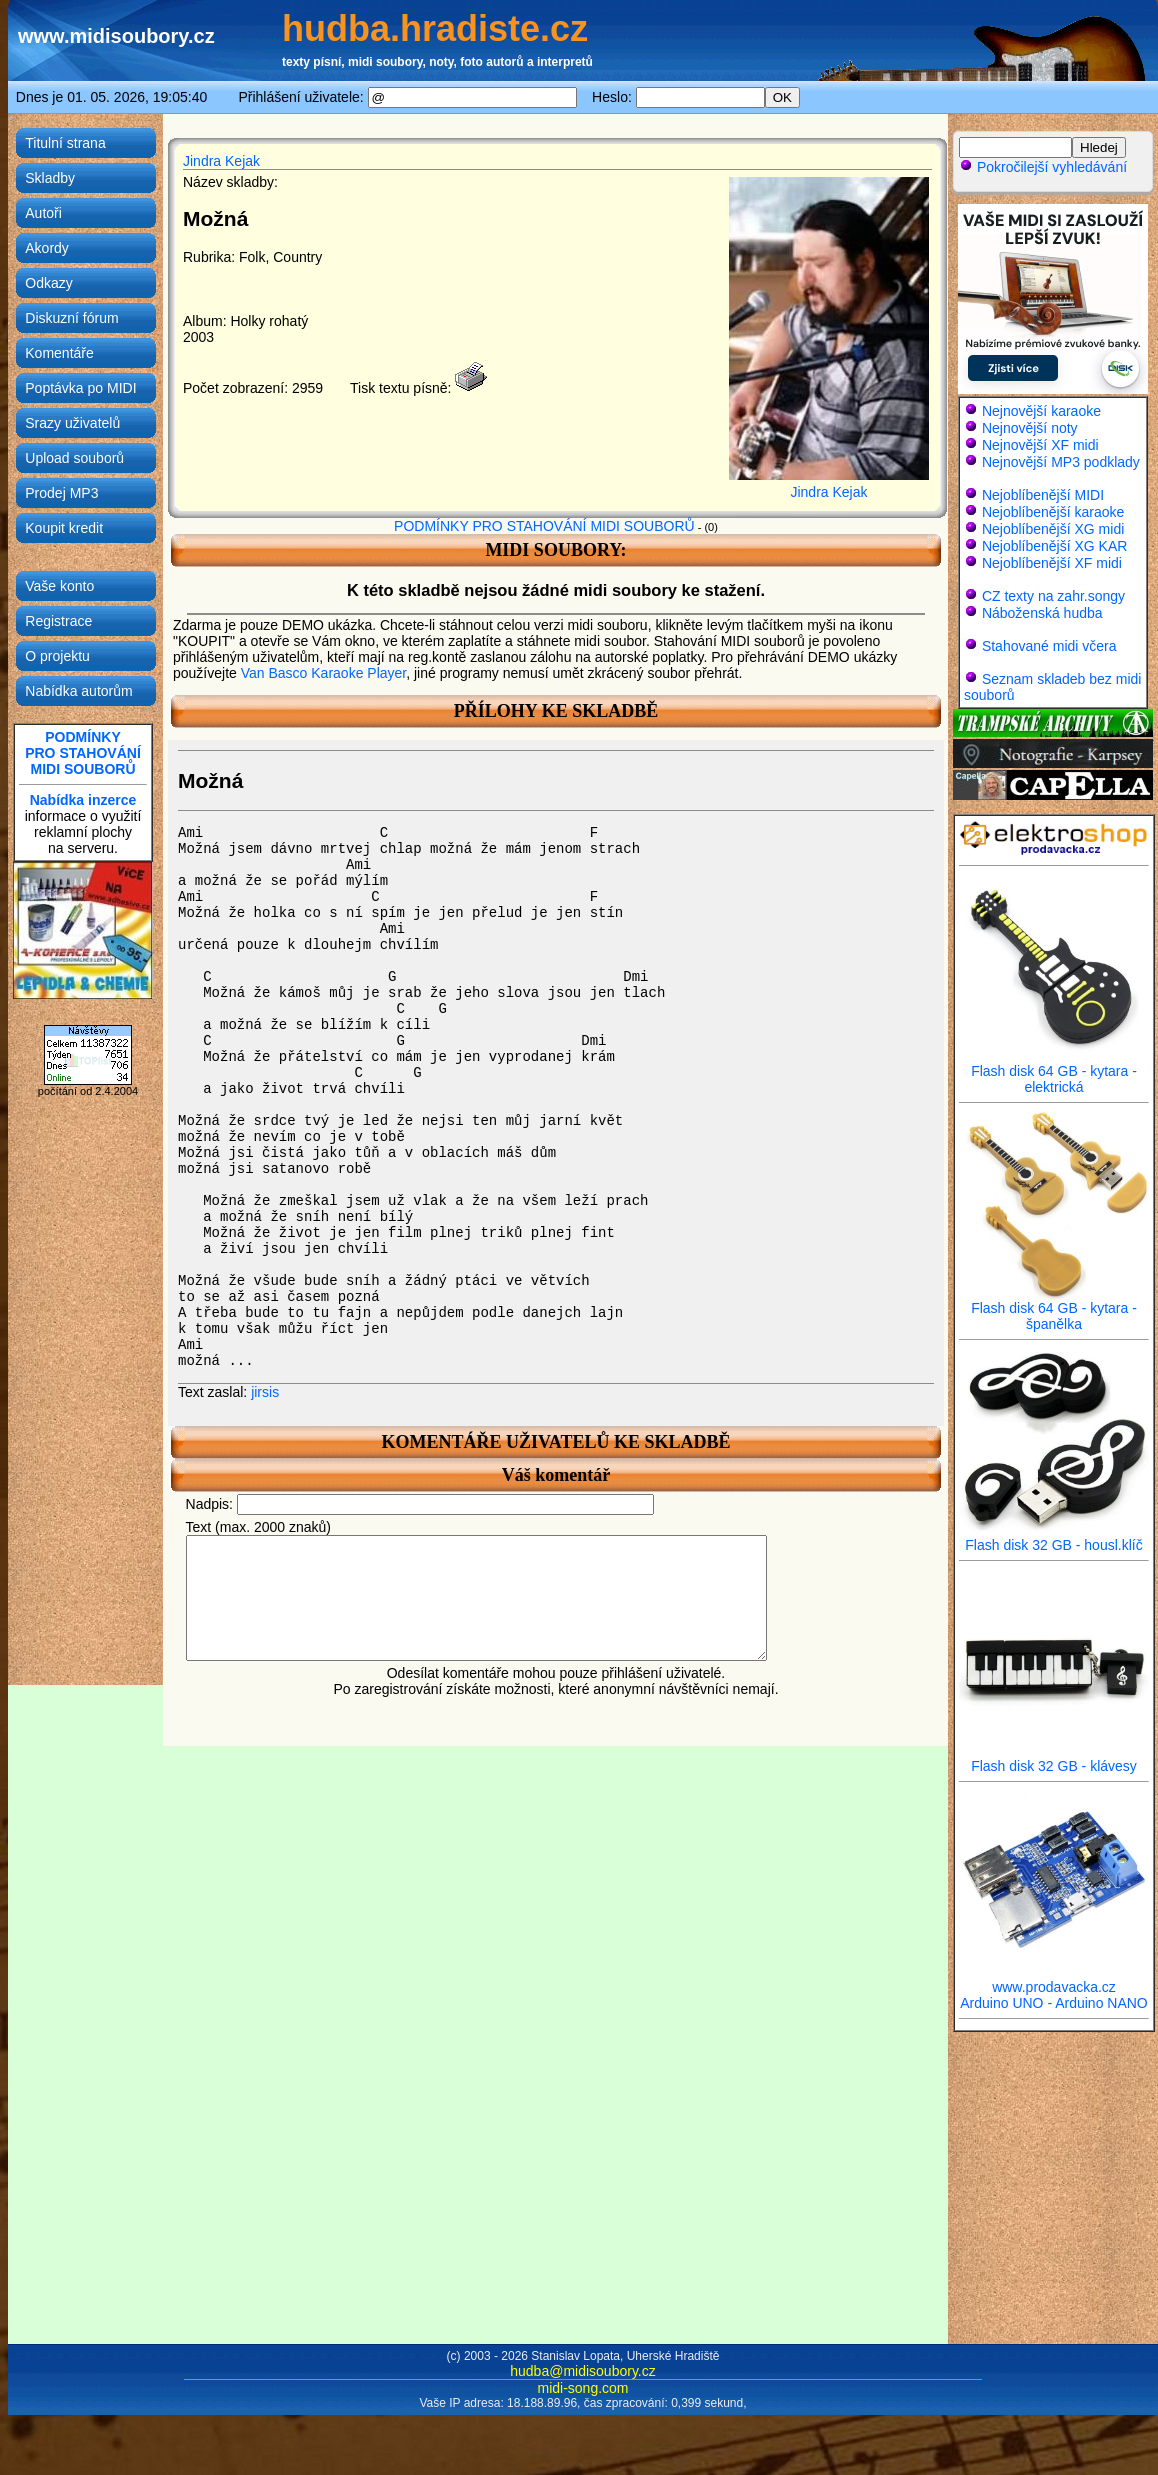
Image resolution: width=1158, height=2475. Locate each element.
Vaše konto (59, 586)
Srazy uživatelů (72, 423)
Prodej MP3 (61, 493)
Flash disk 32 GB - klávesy (1054, 1759)
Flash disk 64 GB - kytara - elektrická (1054, 1072)
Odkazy (48, 283)
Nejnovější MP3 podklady (1061, 462)
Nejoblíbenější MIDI (1043, 495)
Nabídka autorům (78, 691)
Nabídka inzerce (83, 800)
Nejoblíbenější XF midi (1052, 563)
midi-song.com (582, 2388)
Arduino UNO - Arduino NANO (1054, 2003)
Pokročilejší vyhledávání (1043, 167)
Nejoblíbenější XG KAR (1055, 546)
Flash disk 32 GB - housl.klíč (1054, 1538)
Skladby (50, 178)
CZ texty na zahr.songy (1053, 596)
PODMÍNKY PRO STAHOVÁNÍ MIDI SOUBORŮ (544, 526)
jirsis (265, 1392)
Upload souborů (74, 458)
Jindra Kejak (221, 161)
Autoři (43, 213)
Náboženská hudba (1042, 613)
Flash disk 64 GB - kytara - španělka (1054, 1309)
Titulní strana (65, 143)
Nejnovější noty (1030, 428)
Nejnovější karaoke (1041, 411)
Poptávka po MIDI (80, 388)
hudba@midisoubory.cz (582, 2371)
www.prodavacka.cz (1054, 1980)
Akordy (47, 248)
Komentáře (59, 353)
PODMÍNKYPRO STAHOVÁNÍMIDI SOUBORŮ (83, 753)
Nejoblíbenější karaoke (1053, 512)
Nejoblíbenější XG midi (1053, 529)
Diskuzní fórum (71, 318)
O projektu (57, 656)
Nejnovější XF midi (1040, 445)
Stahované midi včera (1049, 646)
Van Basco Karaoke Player (324, 673)
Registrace (58, 621)
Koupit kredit (64, 528)
